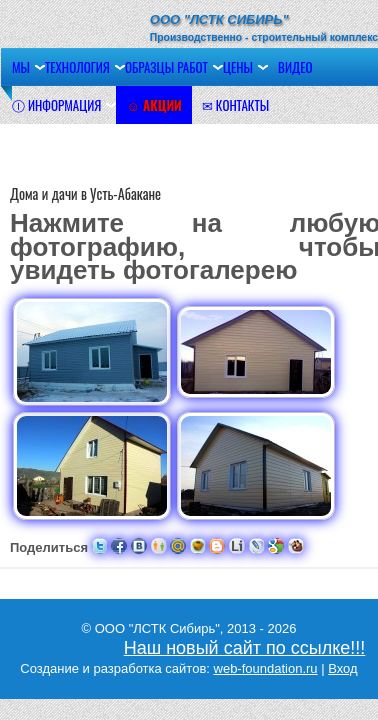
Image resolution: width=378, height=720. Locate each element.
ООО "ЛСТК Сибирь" (219, 19)
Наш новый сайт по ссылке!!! (245, 648)
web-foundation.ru (266, 668)
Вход (342, 668)
